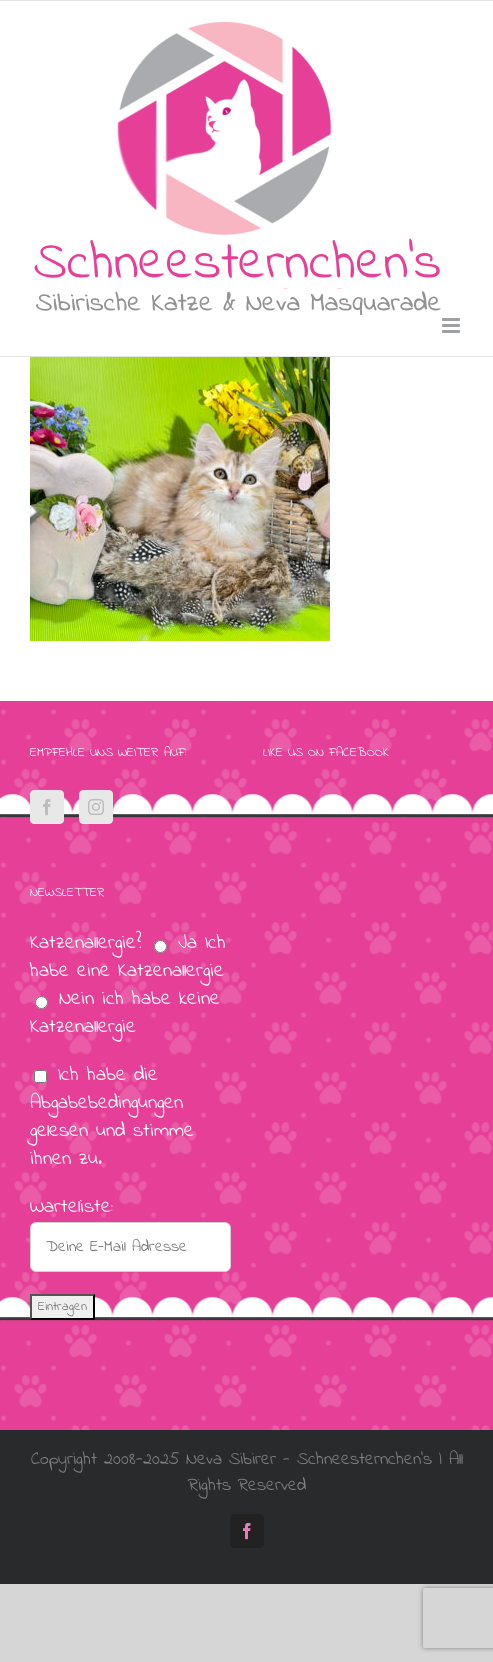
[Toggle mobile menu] (452, 325)
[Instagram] (96, 807)
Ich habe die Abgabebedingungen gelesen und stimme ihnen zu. (112, 1117)
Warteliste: (71, 1207)
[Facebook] (47, 807)
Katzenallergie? (85, 943)
